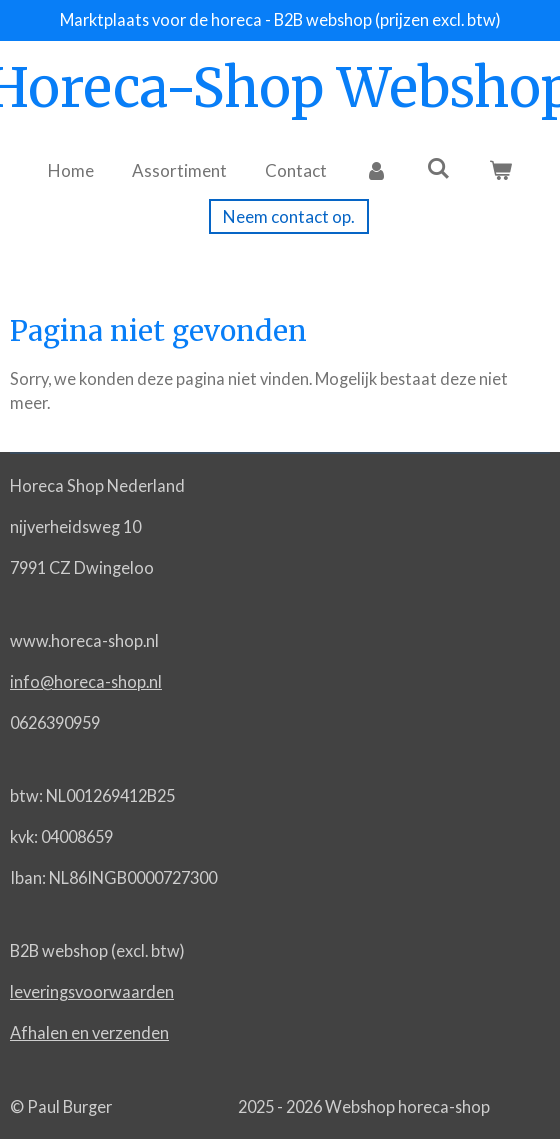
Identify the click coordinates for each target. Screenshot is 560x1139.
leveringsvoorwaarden (92, 991)
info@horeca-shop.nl (86, 681)
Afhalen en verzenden (89, 1032)
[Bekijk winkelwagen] (500, 171)
